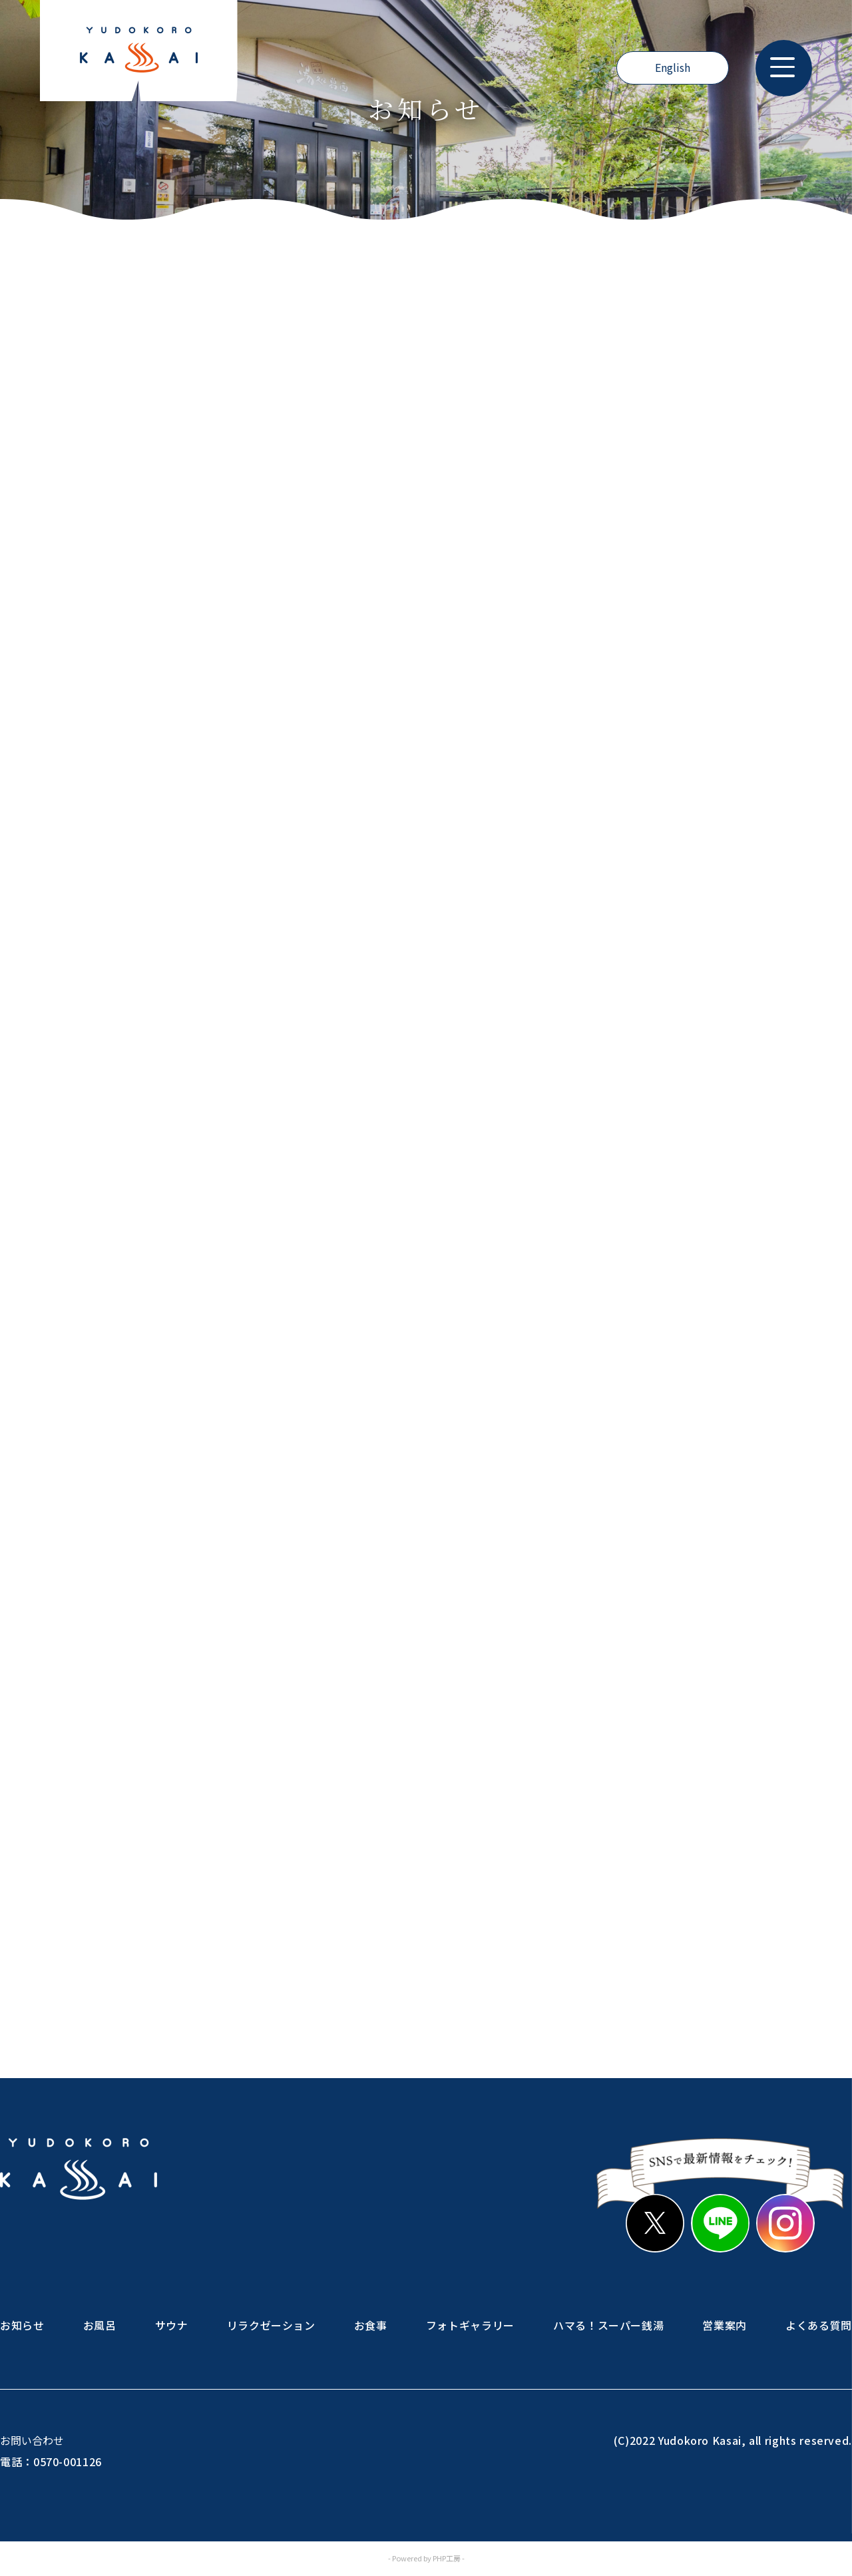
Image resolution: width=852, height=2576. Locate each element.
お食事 (370, 2325)
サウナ (171, 2325)
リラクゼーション (271, 2325)
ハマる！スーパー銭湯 (608, 2325)
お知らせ (22, 2325)
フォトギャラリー (470, 2325)
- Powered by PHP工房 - (426, 2558)
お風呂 (99, 2325)
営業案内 (724, 2325)
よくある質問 (818, 2325)
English (672, 68)
